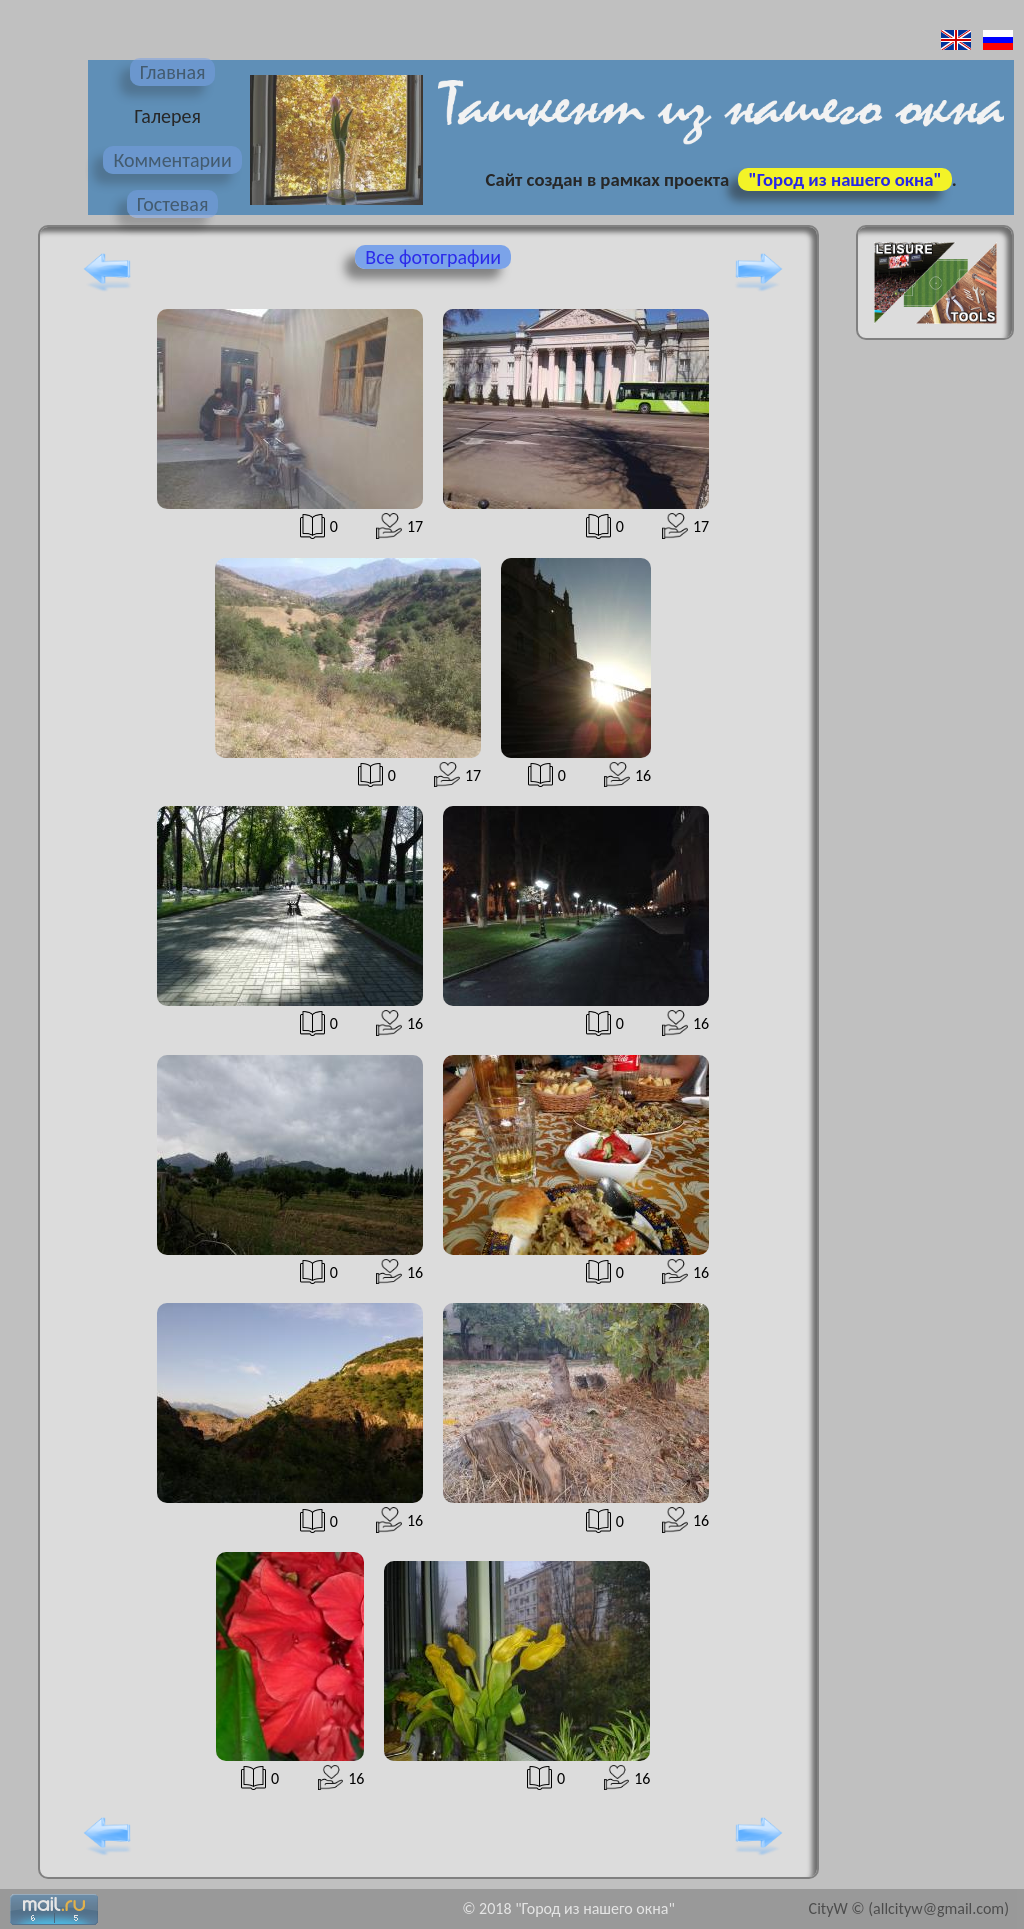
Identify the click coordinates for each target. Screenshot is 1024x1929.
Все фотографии (433, 257)
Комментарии (172, 160)
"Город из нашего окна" (844, 179)
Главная (173, 72)
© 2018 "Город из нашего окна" (568, 1908)
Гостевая (173, 204)
